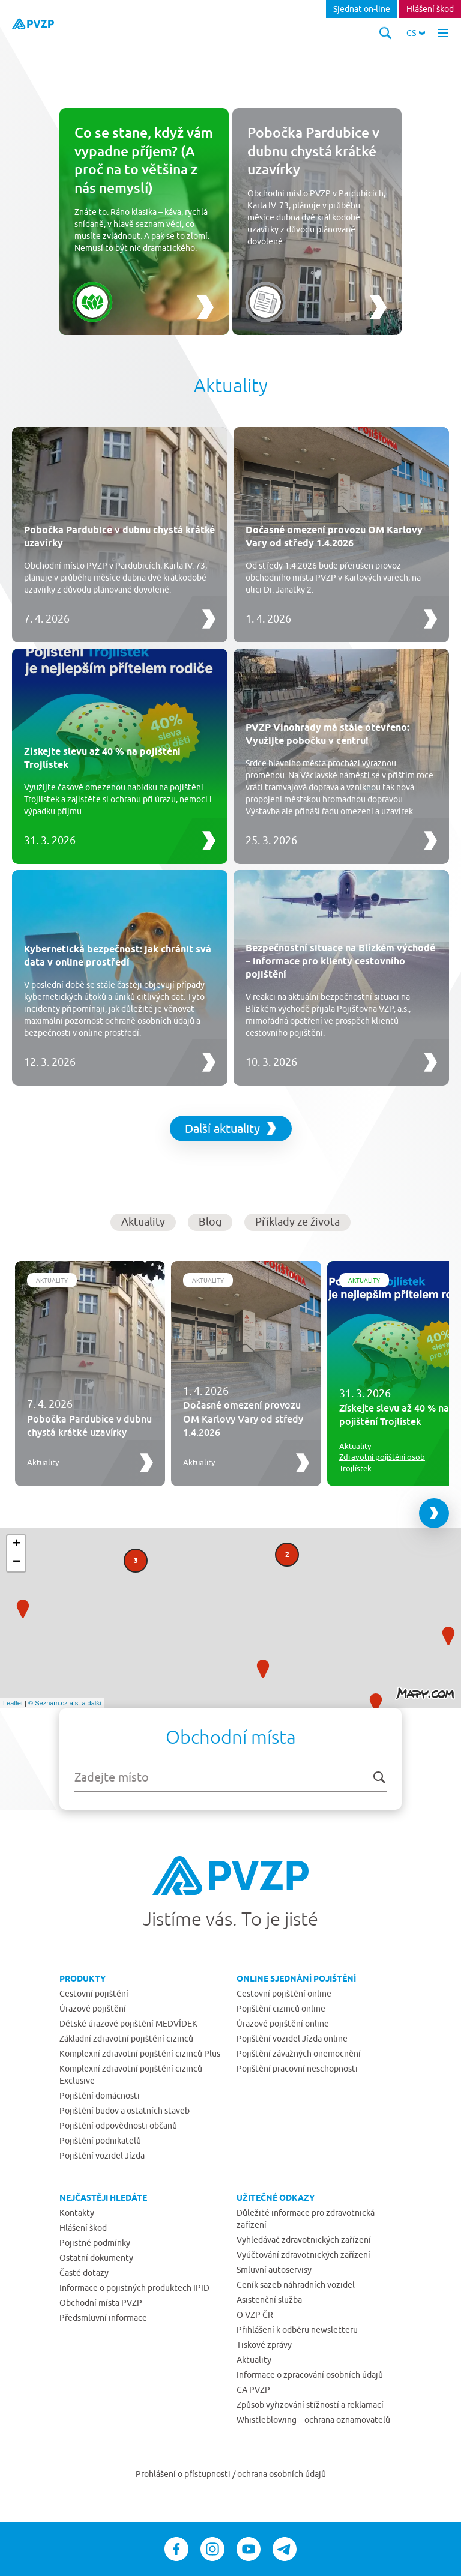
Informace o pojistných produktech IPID (134, 2288)
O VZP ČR (255, 2315)
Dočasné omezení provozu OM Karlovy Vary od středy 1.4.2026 (243, 1418)
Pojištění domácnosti (99, 2095)
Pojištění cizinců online (281, 2008)
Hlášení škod (430, 9)
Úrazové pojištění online (283, 2023)
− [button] (16, 1562)
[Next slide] (434, 1513)
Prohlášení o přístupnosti (184, 2474)
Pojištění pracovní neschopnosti (297, 2068)
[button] (415, 33)
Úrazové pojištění (92, 2008)
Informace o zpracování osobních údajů (310, 2375)
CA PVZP (253, 2390)
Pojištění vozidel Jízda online (292, 2038)
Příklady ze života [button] (297, 1221)
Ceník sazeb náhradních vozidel (296, 2285)
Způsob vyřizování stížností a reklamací (310, 2405)
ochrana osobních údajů (281, 2474)
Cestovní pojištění (93, 1993)
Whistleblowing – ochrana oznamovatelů (313, 2420)
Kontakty (76, 2213)
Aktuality (52, 1280)
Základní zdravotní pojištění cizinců (126, 2038)
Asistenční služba (269, 2300)
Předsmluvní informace (103, 2318)
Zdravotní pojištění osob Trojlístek (382, 1462)
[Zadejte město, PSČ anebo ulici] (230, 1777)
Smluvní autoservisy (274, 2270)
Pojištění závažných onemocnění (299, 2053)
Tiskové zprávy (264, 2345)
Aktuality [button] (143, 1221)
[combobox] (230, 1777)
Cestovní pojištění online (284, 1993)
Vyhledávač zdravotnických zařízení (304, 2240)
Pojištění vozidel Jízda (102, 2155)
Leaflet (13, 1703)
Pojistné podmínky (94, 2243)
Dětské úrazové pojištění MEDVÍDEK (128, 2023)
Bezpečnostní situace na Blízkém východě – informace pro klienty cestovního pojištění (340, 961)
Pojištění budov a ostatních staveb (124, 2110)
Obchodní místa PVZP (100, 2303)
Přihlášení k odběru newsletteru (297, 2330)
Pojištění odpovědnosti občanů (118, 2125)
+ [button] (16, 1544)
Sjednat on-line (361, 9)
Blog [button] (210, 1221)
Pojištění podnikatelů (100, 2140)
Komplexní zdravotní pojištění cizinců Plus (139, 2053)
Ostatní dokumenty (96, 2258)
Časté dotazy (84, 2273)
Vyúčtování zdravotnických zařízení (303, 2255)
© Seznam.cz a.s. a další (64, 1703)
